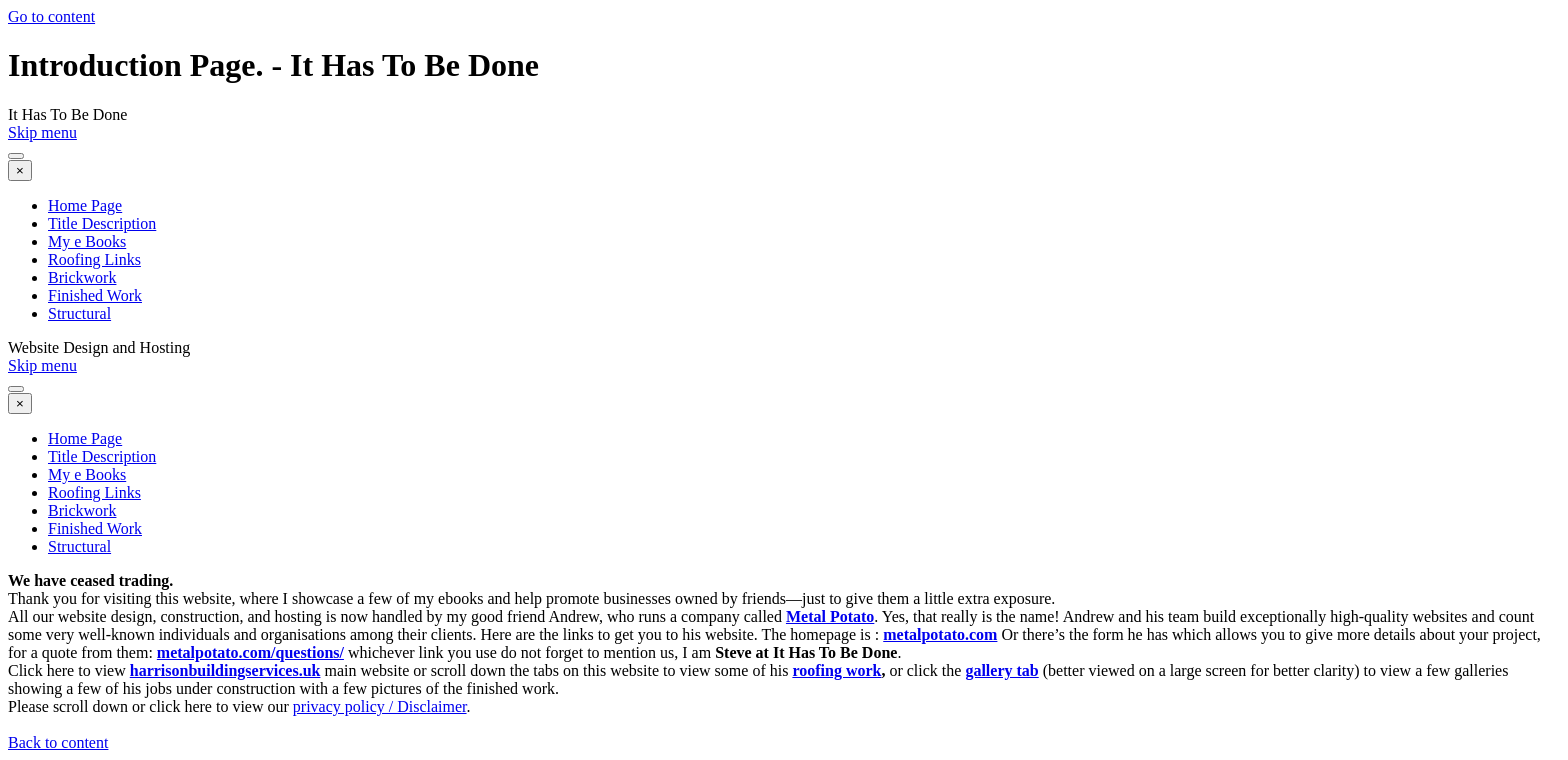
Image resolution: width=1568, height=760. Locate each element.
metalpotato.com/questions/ (250, 652)
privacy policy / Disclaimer (380, 706)
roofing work (836, 670)
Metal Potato (830, 616)
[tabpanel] (784, 653)
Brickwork (82, 277)
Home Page (85, 205)
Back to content (58, 742)
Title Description (102, 223)
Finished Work (95, 295)
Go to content (51, 16)
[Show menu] (16, 156)
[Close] (20, 170)
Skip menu (42, 132)
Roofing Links (94, 259)
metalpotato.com (940, 634)
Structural (79, 313)
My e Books (87, 241)
